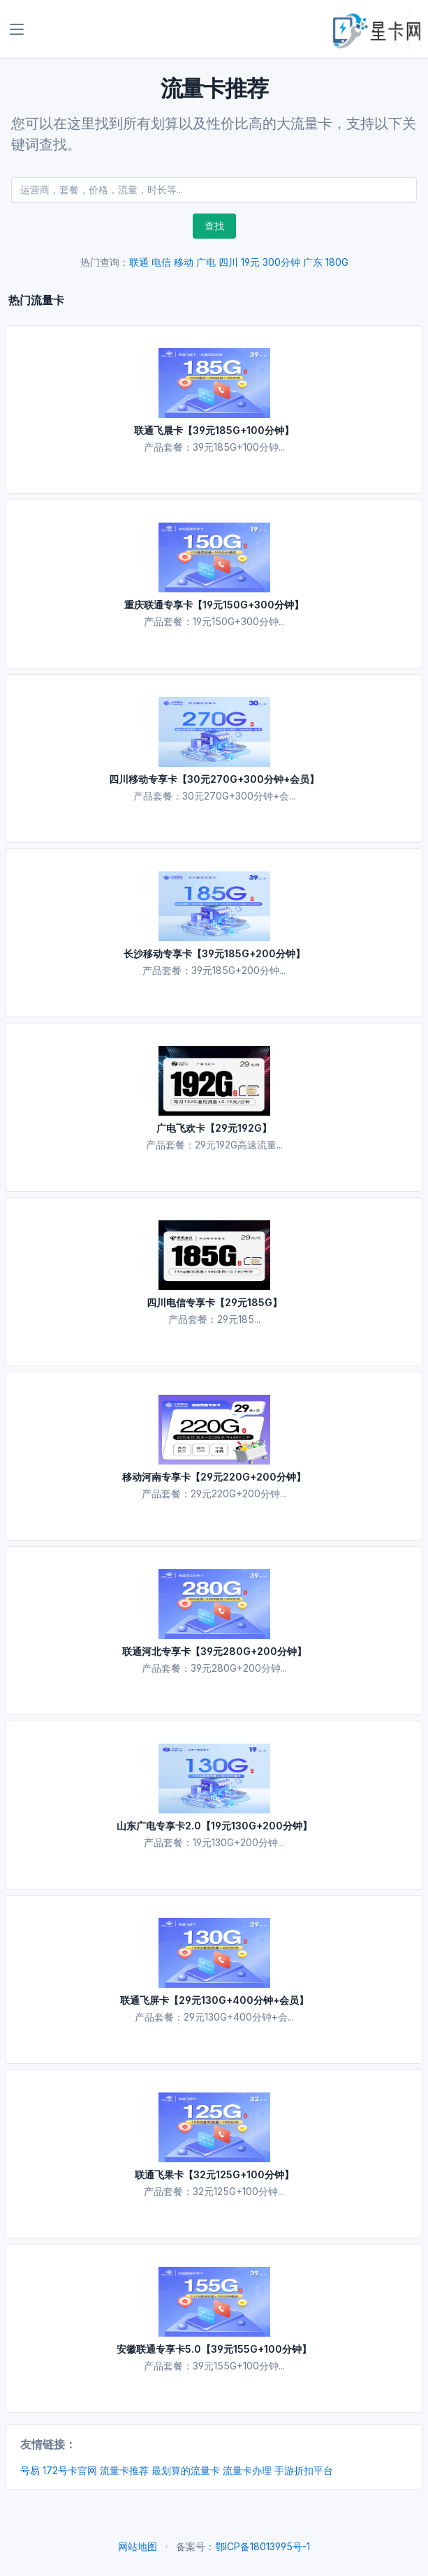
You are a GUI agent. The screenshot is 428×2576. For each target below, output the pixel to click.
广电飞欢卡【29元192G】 (214, 1128)
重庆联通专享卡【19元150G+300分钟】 (214, 605)
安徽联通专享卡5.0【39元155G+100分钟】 (214, 2349)
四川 (228, 262)
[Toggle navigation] (17, 29)
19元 (250, 262)
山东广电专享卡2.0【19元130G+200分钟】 (214, 1826)
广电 (206, 262)
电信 (161, 262)
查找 (214, 226)
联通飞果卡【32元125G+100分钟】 (214, 2174)
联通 (139, 262)
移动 (183, 262)
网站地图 (137, 2546)
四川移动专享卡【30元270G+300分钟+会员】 (214, 779)
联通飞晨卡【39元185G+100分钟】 (214, 430)
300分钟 (281, 262)
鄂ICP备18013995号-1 (262, 2546)
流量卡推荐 (124, 2470)
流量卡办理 (247, 2470)
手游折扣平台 (303, 2470)
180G (336, 262)
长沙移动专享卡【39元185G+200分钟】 (214, 953)
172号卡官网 (70, 2470)
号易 (30, 2470)
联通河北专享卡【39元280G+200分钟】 (214, 1651)
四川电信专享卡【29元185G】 (214, 1302)
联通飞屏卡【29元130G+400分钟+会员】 (214, 2000)
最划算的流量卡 (186, 2470)
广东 (313, 262)
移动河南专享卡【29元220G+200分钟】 (214, 1477)
